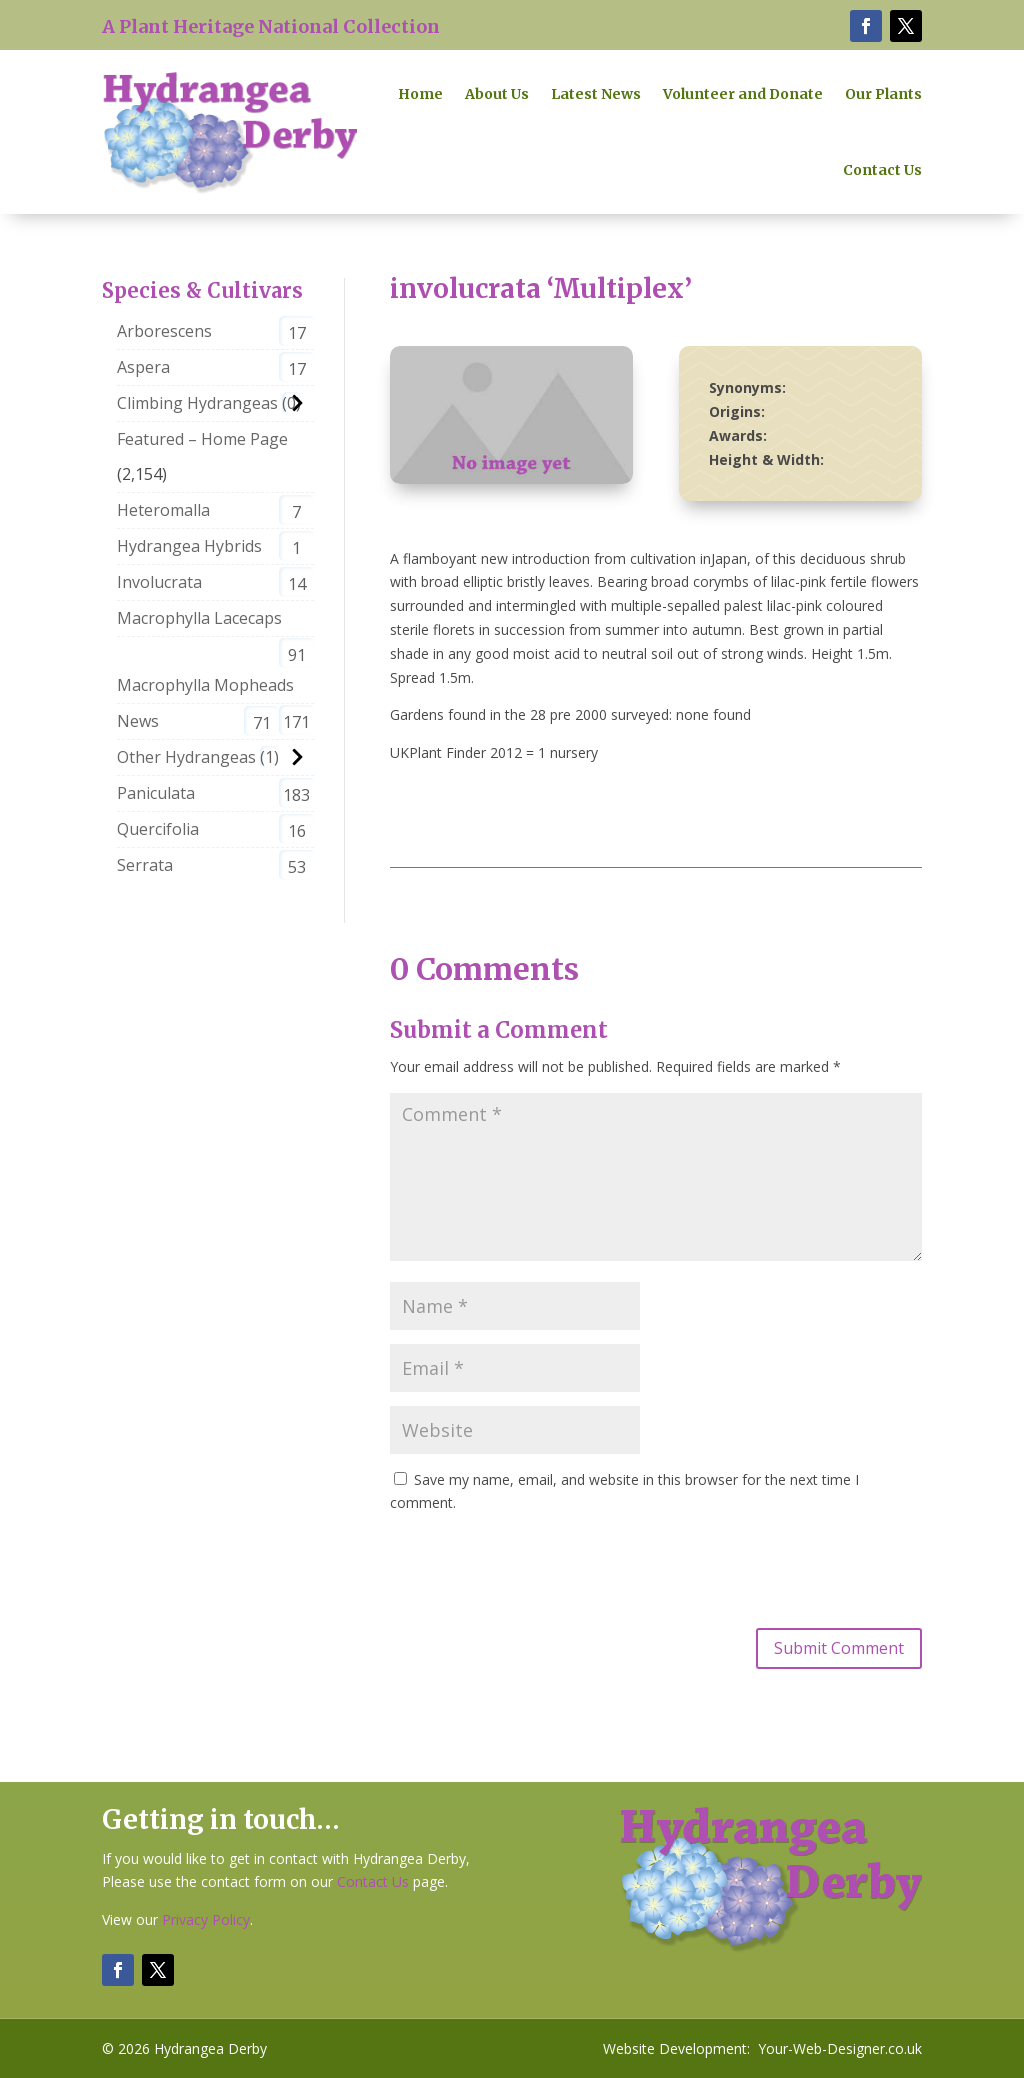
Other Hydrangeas (186, 757)
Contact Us (882, 170)
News (138, 721)
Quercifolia (158, 829)
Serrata (145, 865)
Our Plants (883, 94)
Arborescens (164, 331)
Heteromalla (163, 510)
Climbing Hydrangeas (197, 403)
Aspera (143, 367)
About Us (497, 94)
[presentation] (542, 1568)
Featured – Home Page (202, 439)
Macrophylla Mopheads (205, 685)
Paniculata (156, 793)
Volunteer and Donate (743, 94)
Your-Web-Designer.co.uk (840, 2048)
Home (420, 94)
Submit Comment (839, 1648)
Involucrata (159, 582)
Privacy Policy (206, 1919)
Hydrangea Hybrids (189, 546)
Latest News (596, 94)
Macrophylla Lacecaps (199, 618)
